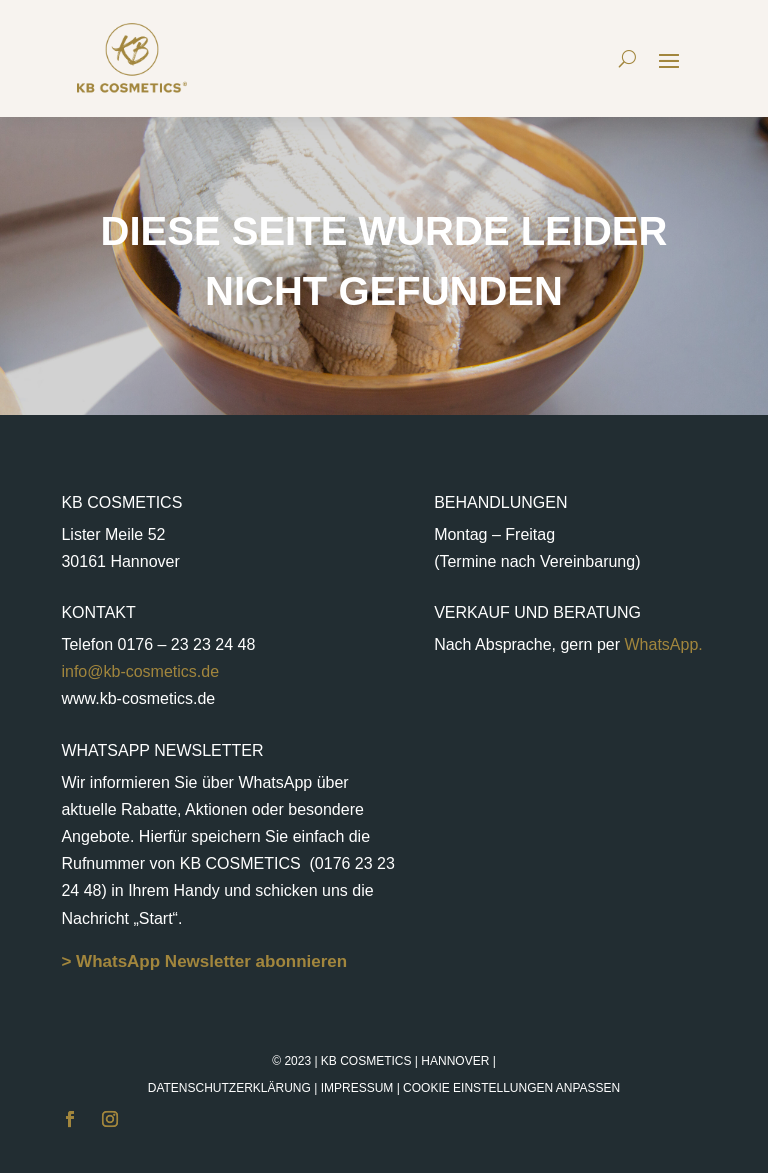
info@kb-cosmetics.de (140, 671)
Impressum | (471, 1088)
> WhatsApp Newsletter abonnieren (204, 961)
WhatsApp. (661, 644)
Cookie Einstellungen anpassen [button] (511, 1088)
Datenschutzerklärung (229, 1088)
